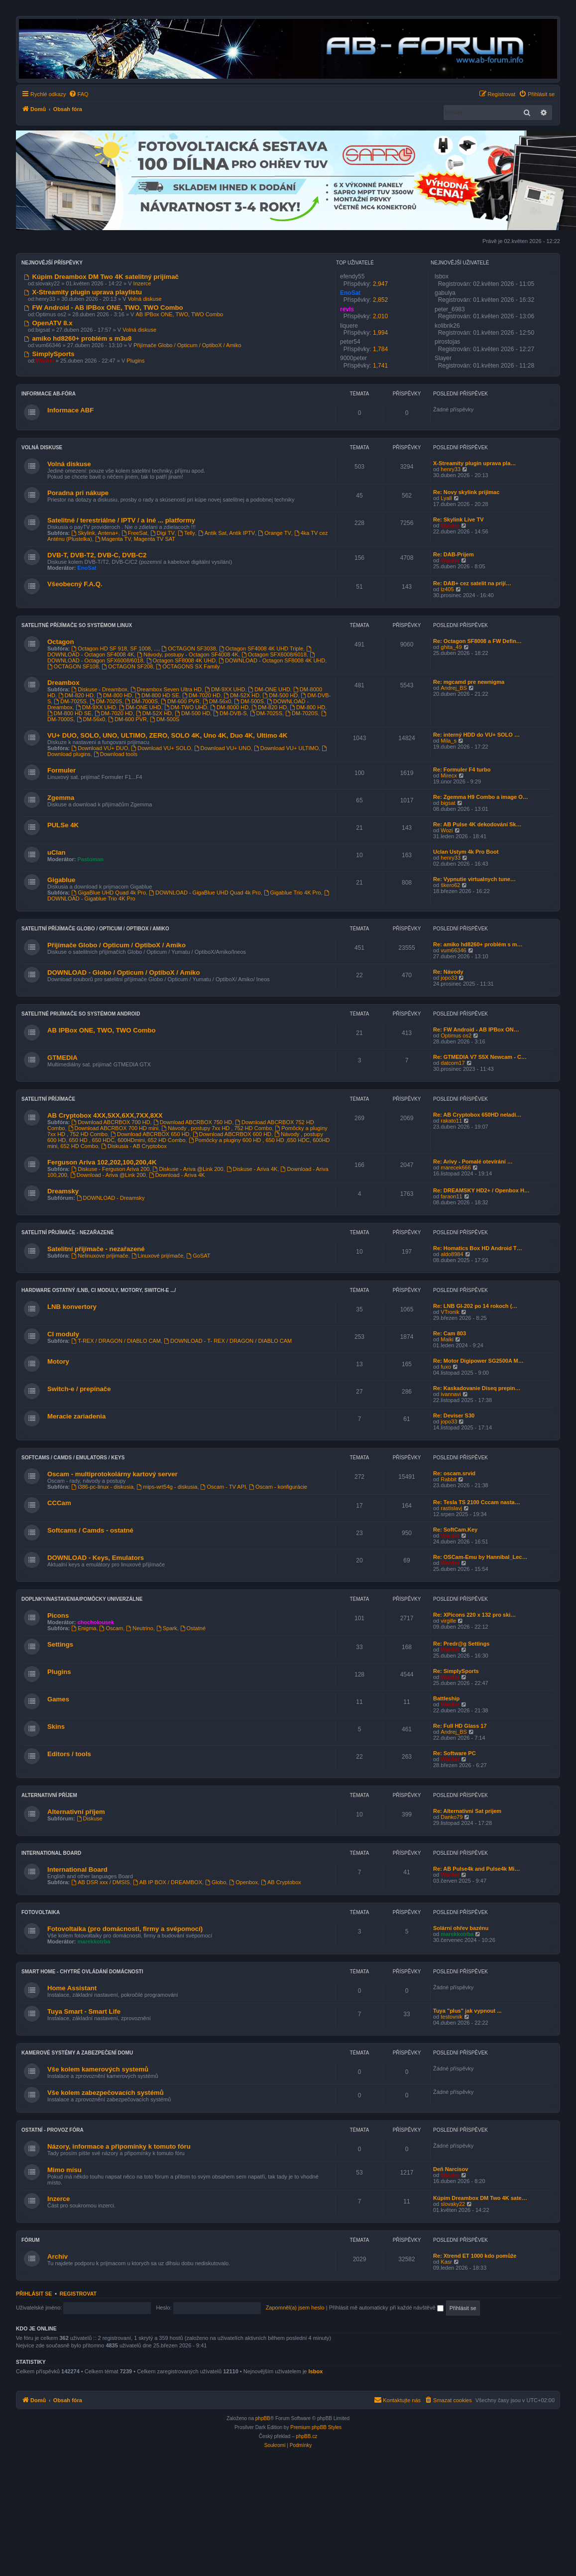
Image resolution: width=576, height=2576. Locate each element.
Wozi (447, 830)
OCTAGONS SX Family (188, 666)
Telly (186, 533)
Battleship (446, 1698)
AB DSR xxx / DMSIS (100, 1882)
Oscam (111, 1628)
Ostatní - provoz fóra (52, 2130)
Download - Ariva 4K (177, 1175)
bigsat (448, 803)
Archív (57, 2256)
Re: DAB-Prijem (453, 554)
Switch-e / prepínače (79, 1389)
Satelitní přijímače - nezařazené (67, 1232)
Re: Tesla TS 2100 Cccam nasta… (476, 1502)
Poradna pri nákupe (78, 493)
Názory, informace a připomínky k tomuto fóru (119, 2146)
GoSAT (198, 1256)
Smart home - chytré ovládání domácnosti (82, 1971)
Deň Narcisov (450, 2169)
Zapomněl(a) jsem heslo (295, 2308)
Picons (58, 1615)
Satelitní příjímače (48, 1099)
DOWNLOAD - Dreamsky (111, 1198)
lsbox (316, 2371)
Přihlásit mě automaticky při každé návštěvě (386, 2308)
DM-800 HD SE (157, 695)
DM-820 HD (76, 695)
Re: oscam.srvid (454, 1473)
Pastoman (91, 859)
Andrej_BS (454, 688)
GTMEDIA (62, 1057)
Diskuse (90, 1818)
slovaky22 (453, 2204)
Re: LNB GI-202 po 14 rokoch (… (475, 1306)
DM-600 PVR (180, 701)
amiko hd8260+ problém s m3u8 (77, 338)
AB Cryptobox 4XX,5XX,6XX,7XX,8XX (105, 1115)
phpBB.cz (306, 2436)
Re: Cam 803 (449, 1333)
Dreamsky (63, 1191)
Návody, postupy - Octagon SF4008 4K (187, 654)
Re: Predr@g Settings (461, 1644)
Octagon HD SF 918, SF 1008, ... (114, 648)
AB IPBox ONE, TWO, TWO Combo (180, 314)
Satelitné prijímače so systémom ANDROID (80, 1014)
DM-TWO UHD (185, 707)
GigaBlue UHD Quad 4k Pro (108, 893)
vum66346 (453, 950)
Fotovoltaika (40, 1912)
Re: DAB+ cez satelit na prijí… (472, 583)
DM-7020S (106, 701)
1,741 (380, 365)
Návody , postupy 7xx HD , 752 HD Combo (216, 1128)
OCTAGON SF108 (73, 666)
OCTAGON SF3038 (188, 648)
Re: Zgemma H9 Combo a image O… (480, 797)
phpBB (262, 2418)
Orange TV (274, 533)
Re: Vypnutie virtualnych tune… (474, 879)
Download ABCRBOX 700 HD (110, 1122)
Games (58, 1699)
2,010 (380, 316)
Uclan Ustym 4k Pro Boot (465, 852)
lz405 (447, 589)
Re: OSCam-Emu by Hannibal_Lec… (480, 1557)
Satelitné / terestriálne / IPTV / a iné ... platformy (121, 520)
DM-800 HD (114, 695)
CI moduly (63, 1334)
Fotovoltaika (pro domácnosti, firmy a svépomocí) (125, 1928)
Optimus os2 (456, 1035)
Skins (56, 1726)
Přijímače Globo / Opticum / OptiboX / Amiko (187, 345)
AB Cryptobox (281, 1882)
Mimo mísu (64, 2170)
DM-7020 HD (201, 695)
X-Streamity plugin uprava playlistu (83, 292)
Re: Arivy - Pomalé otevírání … (473, 1161)
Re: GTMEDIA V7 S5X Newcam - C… (480, 1057)
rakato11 (451, 1121)
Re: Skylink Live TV (458, 519)
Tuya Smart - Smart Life (83, 2011)
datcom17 (452, 1063)
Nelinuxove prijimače (99, 1256)
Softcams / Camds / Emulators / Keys (72, 1457)
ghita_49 (451, 647)
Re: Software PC (454, 1753)
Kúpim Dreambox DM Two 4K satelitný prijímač (101, 276)
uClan (56, 852)
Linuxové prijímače (157, 1256)
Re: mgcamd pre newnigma (468, 682)
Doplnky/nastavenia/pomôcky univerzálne (81, 1599)
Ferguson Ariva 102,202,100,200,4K (101, 1162)
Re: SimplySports (456, 1671)
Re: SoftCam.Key (455, 1530)
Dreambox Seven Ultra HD (166, 689)
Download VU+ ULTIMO (286, 748)
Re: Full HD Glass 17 (460, 1726)
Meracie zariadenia (76, 1416)
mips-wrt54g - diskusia (166, 1487)
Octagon (60, 641)
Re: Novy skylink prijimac (466, 492)
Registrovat (78, 2294)
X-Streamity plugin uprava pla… (474, 463)
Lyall (446, 498)
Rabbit (449, 1479)
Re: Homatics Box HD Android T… (477, 1248)
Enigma (83, 1628)
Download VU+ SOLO (161, 748)
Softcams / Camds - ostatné (90, 1530)
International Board (51, 1853)
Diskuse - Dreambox (99, 689)
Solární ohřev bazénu (460, 1928)
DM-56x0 (217, 701)
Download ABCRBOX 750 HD (192, 1122)
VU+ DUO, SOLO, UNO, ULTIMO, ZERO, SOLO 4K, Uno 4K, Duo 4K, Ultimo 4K (167, 735)
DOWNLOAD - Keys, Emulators (95, 1557)
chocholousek (96, 1622)
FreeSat (134, 533)
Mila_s (449, 741)
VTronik (450, 1312)
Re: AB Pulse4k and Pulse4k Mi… (476, 1869)
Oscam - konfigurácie (278, 1487)
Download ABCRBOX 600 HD (232, 1134)
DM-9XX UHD (225, 689)
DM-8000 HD (229, 707)
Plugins (135, 361)
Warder (450, 525)
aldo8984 (452, 1254)
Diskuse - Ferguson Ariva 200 (110, 1169)
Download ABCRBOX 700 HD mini (113, 1128)
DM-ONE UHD (269, 689)
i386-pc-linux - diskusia (102, 1487)
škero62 (450, 885)
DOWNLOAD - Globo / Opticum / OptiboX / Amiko (123, 972)
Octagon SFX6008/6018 (274, 654)
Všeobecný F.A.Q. (75, 584)
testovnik (451, 2017)
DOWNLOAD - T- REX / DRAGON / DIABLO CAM (228, 1341)
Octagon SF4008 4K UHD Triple (261, 648)
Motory (58, 1361)
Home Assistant (72, 1988)
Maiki (447, 1339)
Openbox (243, 1882)
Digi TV (162, 533)
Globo (215, 1882)
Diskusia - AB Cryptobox (133, 1146)
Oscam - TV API (223, 1487)
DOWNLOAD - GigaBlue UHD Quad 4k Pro (204, 893)
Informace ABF (70, 410)
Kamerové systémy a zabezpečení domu (77, 2053)
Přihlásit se (34, 2294)
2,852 (380, 299)
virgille (448, 1621)
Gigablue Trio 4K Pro (292, 893)
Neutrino (139, 1628)
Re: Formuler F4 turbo (462, 770)
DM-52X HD (241, 695)
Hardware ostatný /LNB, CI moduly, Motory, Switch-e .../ (98, 1290)
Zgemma (60, 797)
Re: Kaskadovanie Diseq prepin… (476, 1388)
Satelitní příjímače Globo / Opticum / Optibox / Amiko (95, 928)
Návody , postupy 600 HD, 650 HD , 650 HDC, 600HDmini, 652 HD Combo (185, 1137)
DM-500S (248, 701)
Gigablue (61, 880)
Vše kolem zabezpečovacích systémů (105, 2092)
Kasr (446, 2262)
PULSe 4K (63, 825)
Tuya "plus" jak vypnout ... (467, 2011)
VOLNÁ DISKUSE (41, 447)
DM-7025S (70, 701)
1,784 (380, 349)
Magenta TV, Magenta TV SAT (135, 539)
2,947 (380, 283)
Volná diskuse (145, 299)
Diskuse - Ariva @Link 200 (188, 1169)
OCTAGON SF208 (127, 666)
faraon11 (451, 1196)
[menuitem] (79, 94)
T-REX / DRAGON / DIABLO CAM (116, 1341)
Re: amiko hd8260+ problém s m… (477, 944)
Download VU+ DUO (99, 748)
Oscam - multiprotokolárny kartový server (112, 1474)
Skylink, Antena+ (94, 533)
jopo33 (449, 978)
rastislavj (451, 1508)
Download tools (115, 754)
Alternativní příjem (49, 1795)
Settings (60, 1644)
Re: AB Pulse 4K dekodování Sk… (477, 824)
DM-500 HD (280, 695)
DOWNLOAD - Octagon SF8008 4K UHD (272, 660)
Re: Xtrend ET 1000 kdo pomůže (474, 2256)
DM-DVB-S (229, 713)
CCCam (59, 1503)
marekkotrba (94, 1941)
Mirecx (449, 775)
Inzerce (142, 283)
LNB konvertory (72, 1306)
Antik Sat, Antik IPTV (226, 533)
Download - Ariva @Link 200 (108, 1175)
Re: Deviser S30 (453, 1415)
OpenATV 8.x (48, 323)
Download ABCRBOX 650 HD (150, 1134)
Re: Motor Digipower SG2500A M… (478, 1361)
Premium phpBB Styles (316, 2427)
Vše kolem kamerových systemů (97, 2069)
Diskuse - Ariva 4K (252, 1169)
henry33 (451, 469)
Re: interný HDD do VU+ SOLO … (476, 735)
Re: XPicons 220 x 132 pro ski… (474, 1615)
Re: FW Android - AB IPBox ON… (476, 1029)
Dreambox (63, 682)
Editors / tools (69, 1754)
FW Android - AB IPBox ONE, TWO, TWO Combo (103, 307)
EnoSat (87, 568)
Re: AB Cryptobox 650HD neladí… (477, 1115)
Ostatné (193, 1628)
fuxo (446, 1367)
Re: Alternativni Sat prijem (467, 1811)
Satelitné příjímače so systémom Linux (76, 625)
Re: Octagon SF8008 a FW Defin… (477, 641)
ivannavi (451, 1394)
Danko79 (451, 1817)
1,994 (380, 332)
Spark (166, 1628)
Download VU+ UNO (222, 748)
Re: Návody (448, 972)
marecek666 (456, 1167)
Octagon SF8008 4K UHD (181, 660)
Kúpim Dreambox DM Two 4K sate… (480, 2198)
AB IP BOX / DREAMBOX (167, 1882)
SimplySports (49, 354)
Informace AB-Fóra (48, 393)
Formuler (61, 770)
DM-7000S (141, 701)
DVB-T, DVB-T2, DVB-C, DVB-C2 (96, 555)
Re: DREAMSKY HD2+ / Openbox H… (481, 1190)
